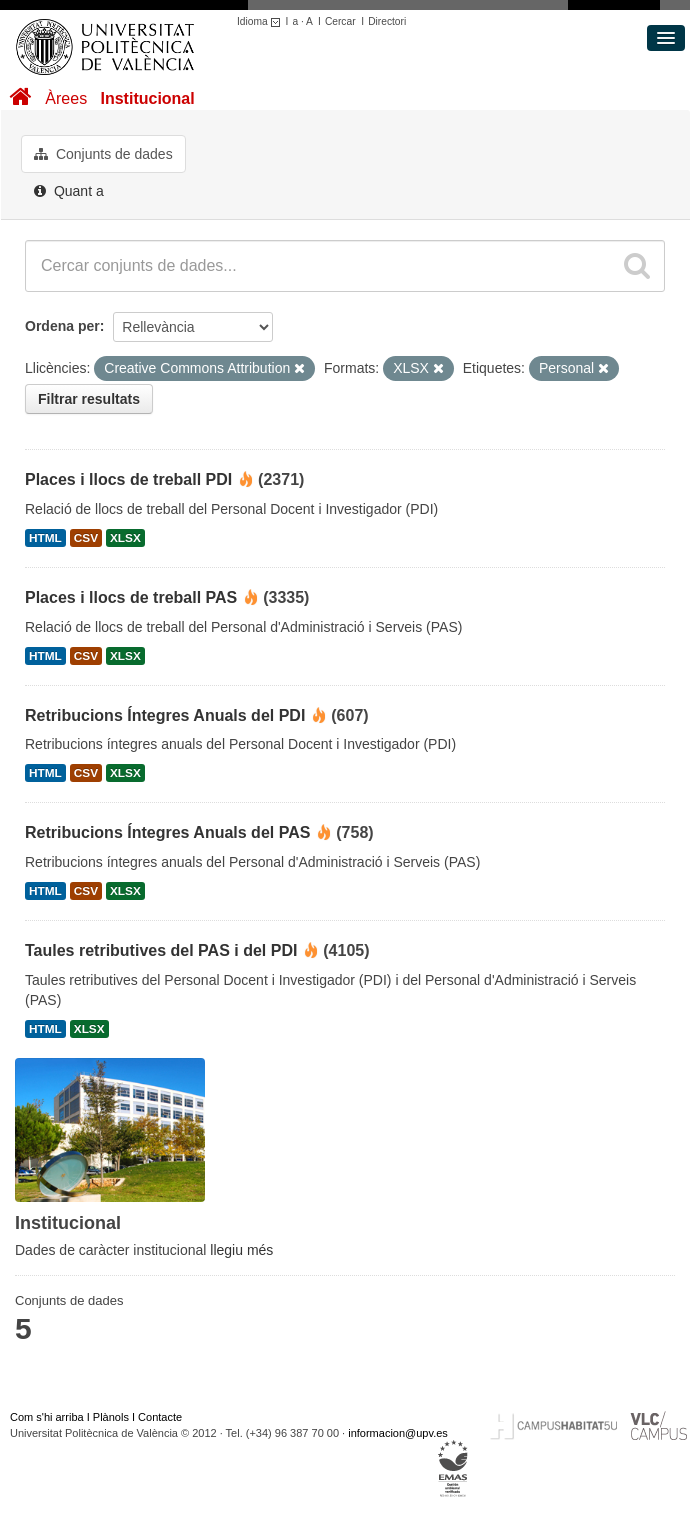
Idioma (261, 21)
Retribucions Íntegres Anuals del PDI (165, 715)
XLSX (125, 538)
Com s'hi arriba (47, 1417)
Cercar (340, 21)
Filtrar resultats (89, 399)
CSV (86, 538)
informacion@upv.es (398, 1433)
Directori (387, 21)
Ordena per (62, 326)
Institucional (147, 98)
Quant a (69, 191)
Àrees (66, 98)
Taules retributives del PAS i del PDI (161, 950)
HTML (45, 538)
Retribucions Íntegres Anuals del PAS (167, 832)
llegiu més (241, 1250)
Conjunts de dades (103, 154)
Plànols (111, 1417)
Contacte (160, 1417)
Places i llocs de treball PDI (128, 479)
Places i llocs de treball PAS (131, 597)
